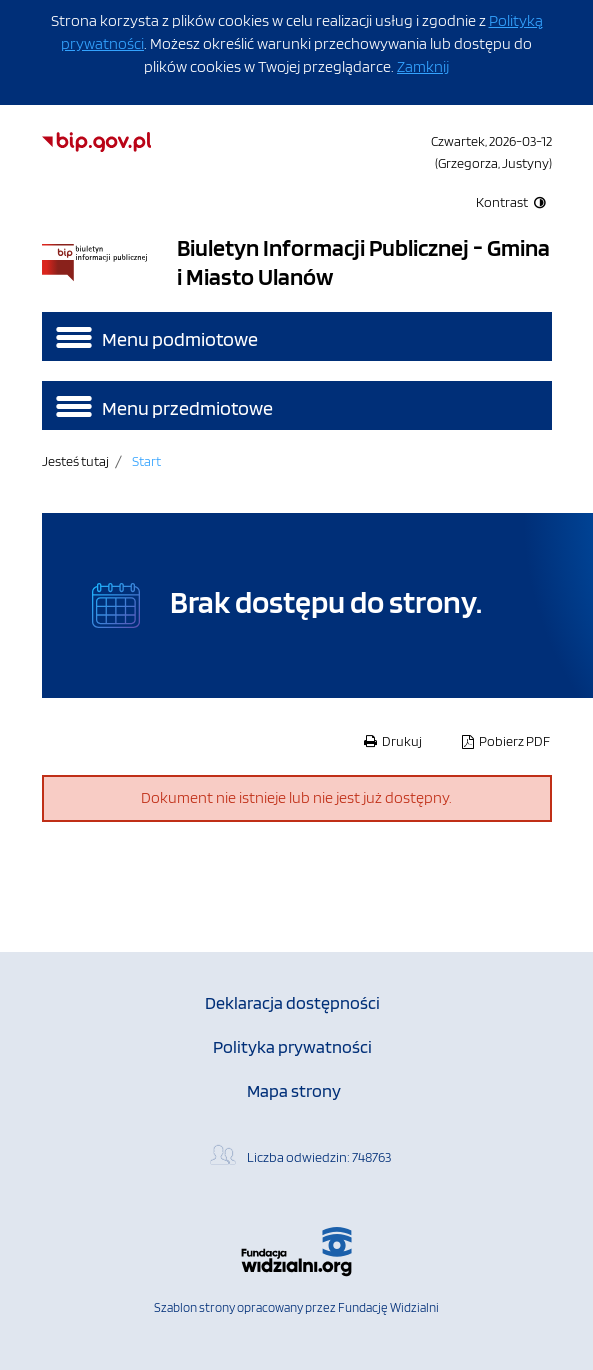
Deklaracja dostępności (292, 1002)
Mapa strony (294, 1090)
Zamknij (423, 66)
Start (146, 460)
